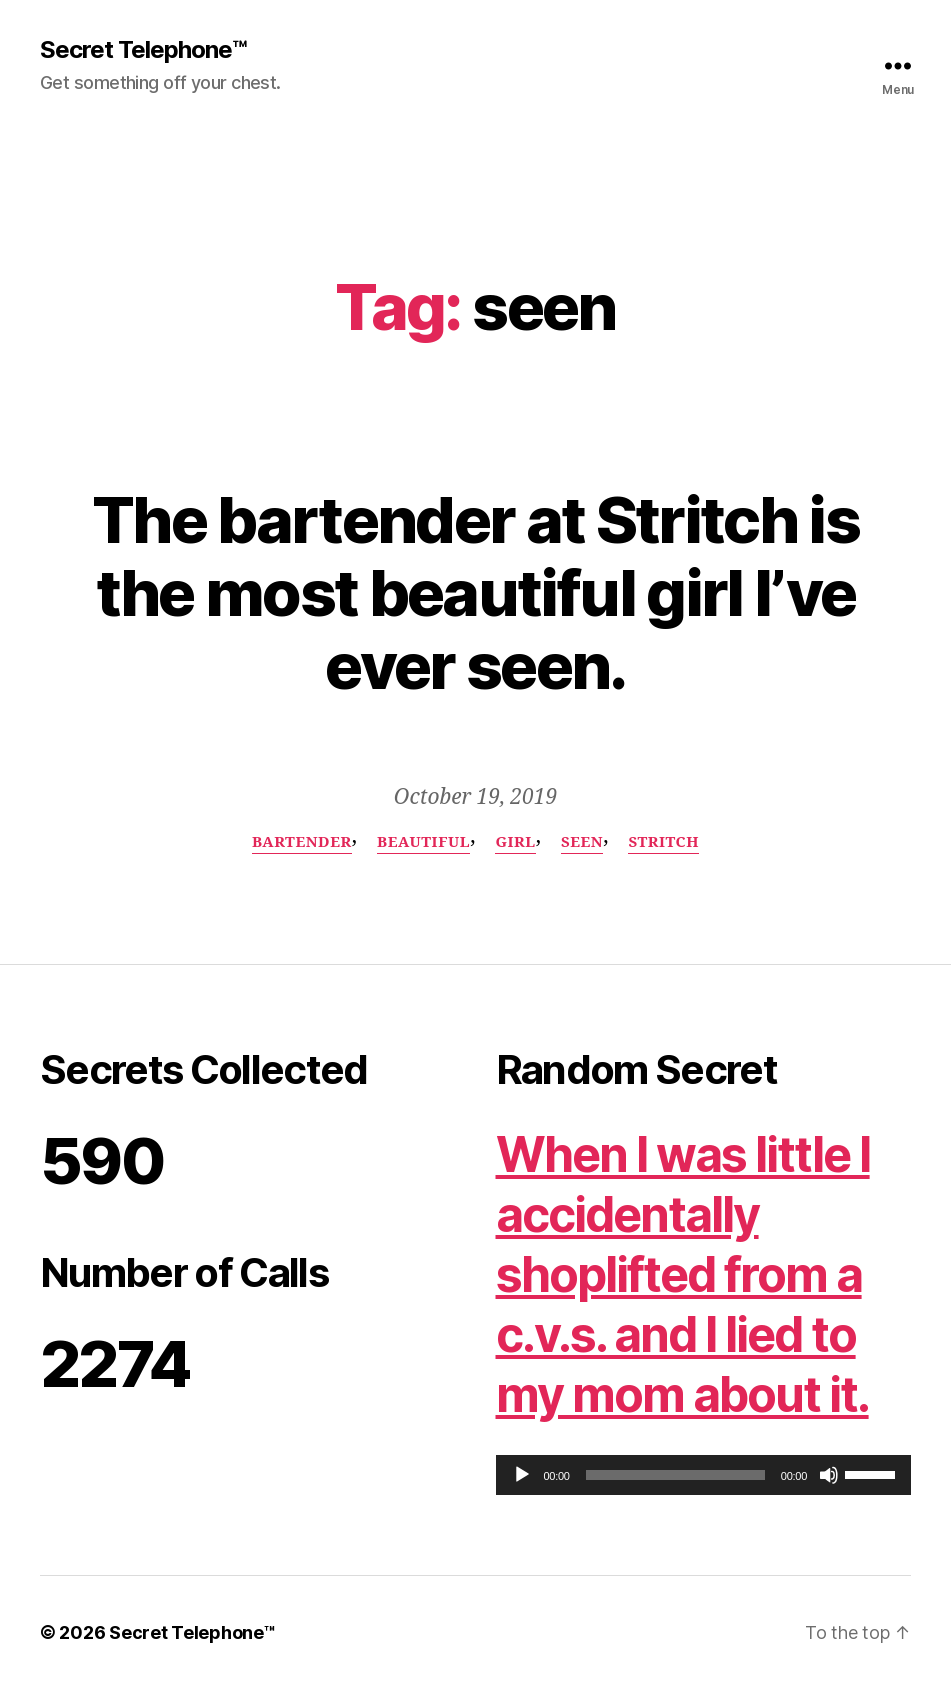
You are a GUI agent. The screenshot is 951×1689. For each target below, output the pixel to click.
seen (582, 843)
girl (515, 843)
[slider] (675, 1475)
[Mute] (829, 1475)
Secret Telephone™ (143, 50)
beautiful (423, 843)
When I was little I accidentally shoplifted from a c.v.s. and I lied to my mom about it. (683, 1274)
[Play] (522, 1475)
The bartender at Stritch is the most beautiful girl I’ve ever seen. (475, 592)
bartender (302, 843)
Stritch (663, 843)
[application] (704, 1475)
